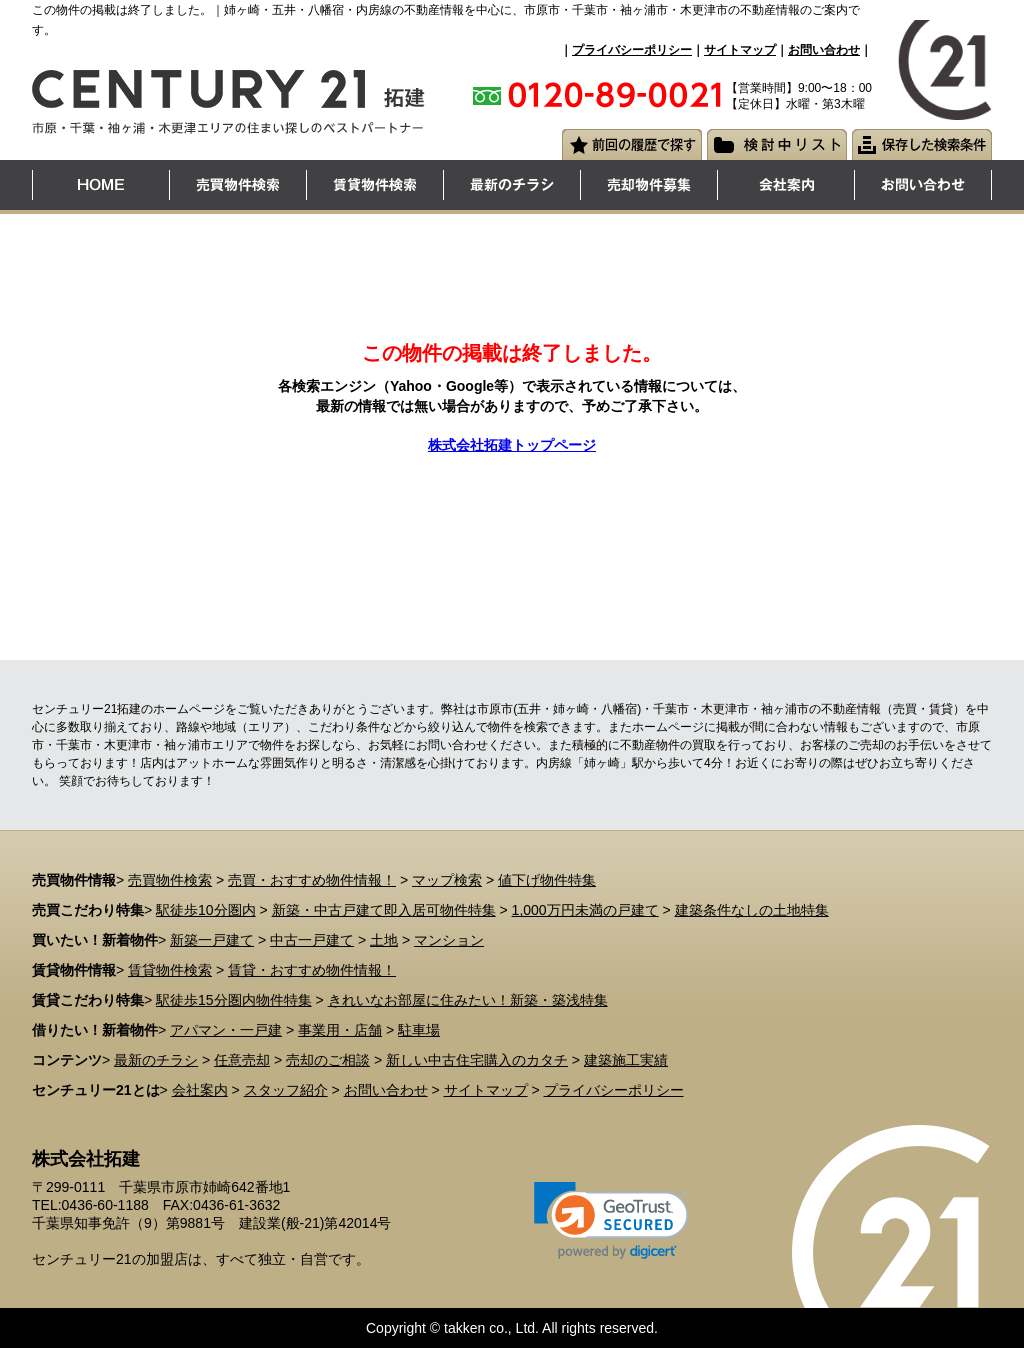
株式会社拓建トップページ (512, 445)
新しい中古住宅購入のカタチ (477, 1060)
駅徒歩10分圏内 (206, 910)
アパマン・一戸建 (226, 1030)
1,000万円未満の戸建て (585, 910)
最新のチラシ (156, 1060)
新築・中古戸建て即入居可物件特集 (384, 910)
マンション (449, 940)
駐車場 (419, 1030)
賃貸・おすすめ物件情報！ (312, 970)
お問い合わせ (824, 50)
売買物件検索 (170, 880)
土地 (384, 940)
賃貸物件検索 (170, 970)
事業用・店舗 (340, 1030)
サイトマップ (740, 50)
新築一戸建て (212, 940)
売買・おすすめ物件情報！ (312, 880)
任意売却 (242, 1060)
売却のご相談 (328, 1060)
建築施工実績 (626, 1060)
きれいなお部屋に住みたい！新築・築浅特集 (468, 1000)
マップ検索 (447, 880)
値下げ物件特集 (547, 880)
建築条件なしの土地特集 (752, 910)
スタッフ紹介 (286, 1090)
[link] (611, 1220)
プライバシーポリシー (632, 50)
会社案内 (200, 1090)
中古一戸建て (312, 940)
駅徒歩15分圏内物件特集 (234, 1000)
